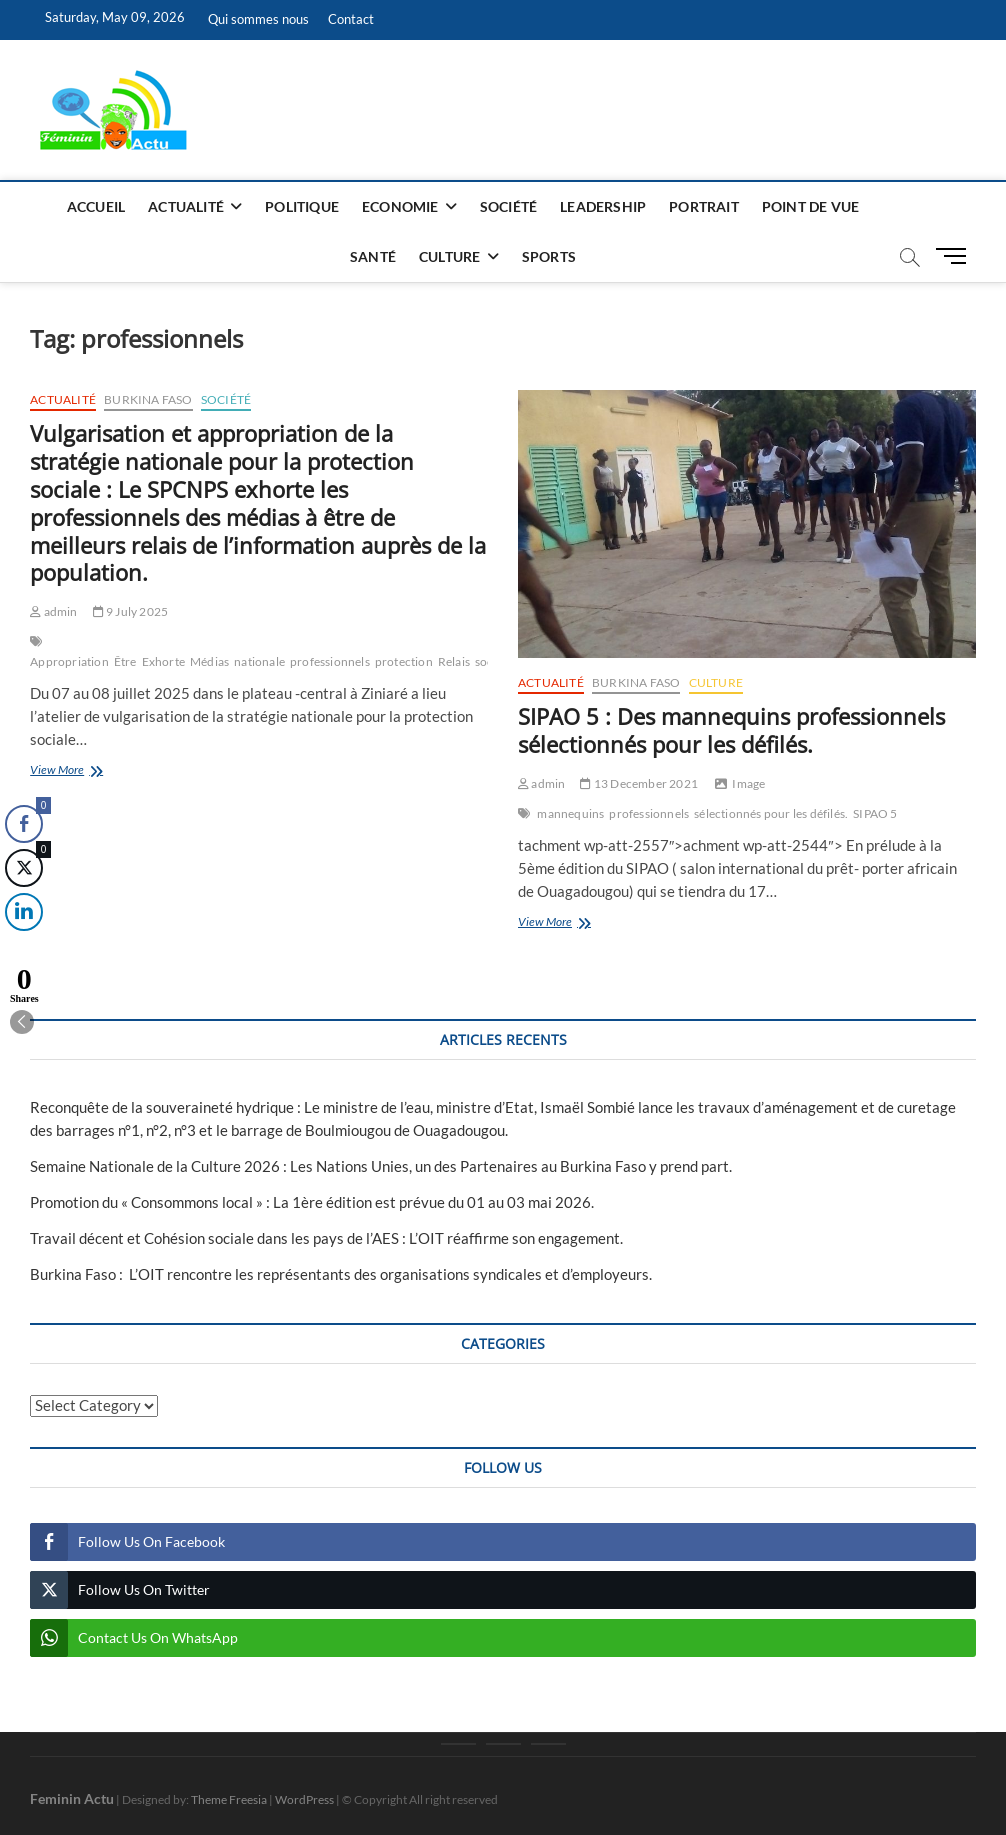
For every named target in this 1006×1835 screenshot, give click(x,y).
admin (53, 611)
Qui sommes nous (258, 19)
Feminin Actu (72, 1798)
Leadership (603, 206)
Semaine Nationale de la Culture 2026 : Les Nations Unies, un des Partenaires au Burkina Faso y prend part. (381, 1166)
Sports (549, 256)
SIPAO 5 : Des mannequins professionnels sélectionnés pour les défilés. (731, 730)
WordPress (304, 1799)
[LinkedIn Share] (22, 912)
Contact (351, 19)
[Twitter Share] (24, 868)
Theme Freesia (229, 1799)
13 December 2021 (639, 783)
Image (748, 783)
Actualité (186, 206)
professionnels (330, 661)
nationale (259, 661)
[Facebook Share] (24, 824)
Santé (373, 256)
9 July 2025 (131, 611)
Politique (302, 206)
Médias (209, 661)
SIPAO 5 (875, 813)
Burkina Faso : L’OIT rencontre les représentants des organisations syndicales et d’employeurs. (341, 1274)
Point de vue (810, 206)
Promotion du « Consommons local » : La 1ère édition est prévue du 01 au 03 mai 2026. (312, 1202)
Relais (454, 661)
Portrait (704, 206)
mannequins (570, 813)
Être (125, 661)
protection (404, 661)
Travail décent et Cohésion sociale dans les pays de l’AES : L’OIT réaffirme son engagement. (326, 1238)
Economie (400, 206)
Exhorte (163, 661)
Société (508, 206)
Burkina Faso (148, 399)
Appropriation (69, 661)
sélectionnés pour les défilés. (771, 813)
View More (92, 771)
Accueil (96, 206)
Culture (449, 256)
